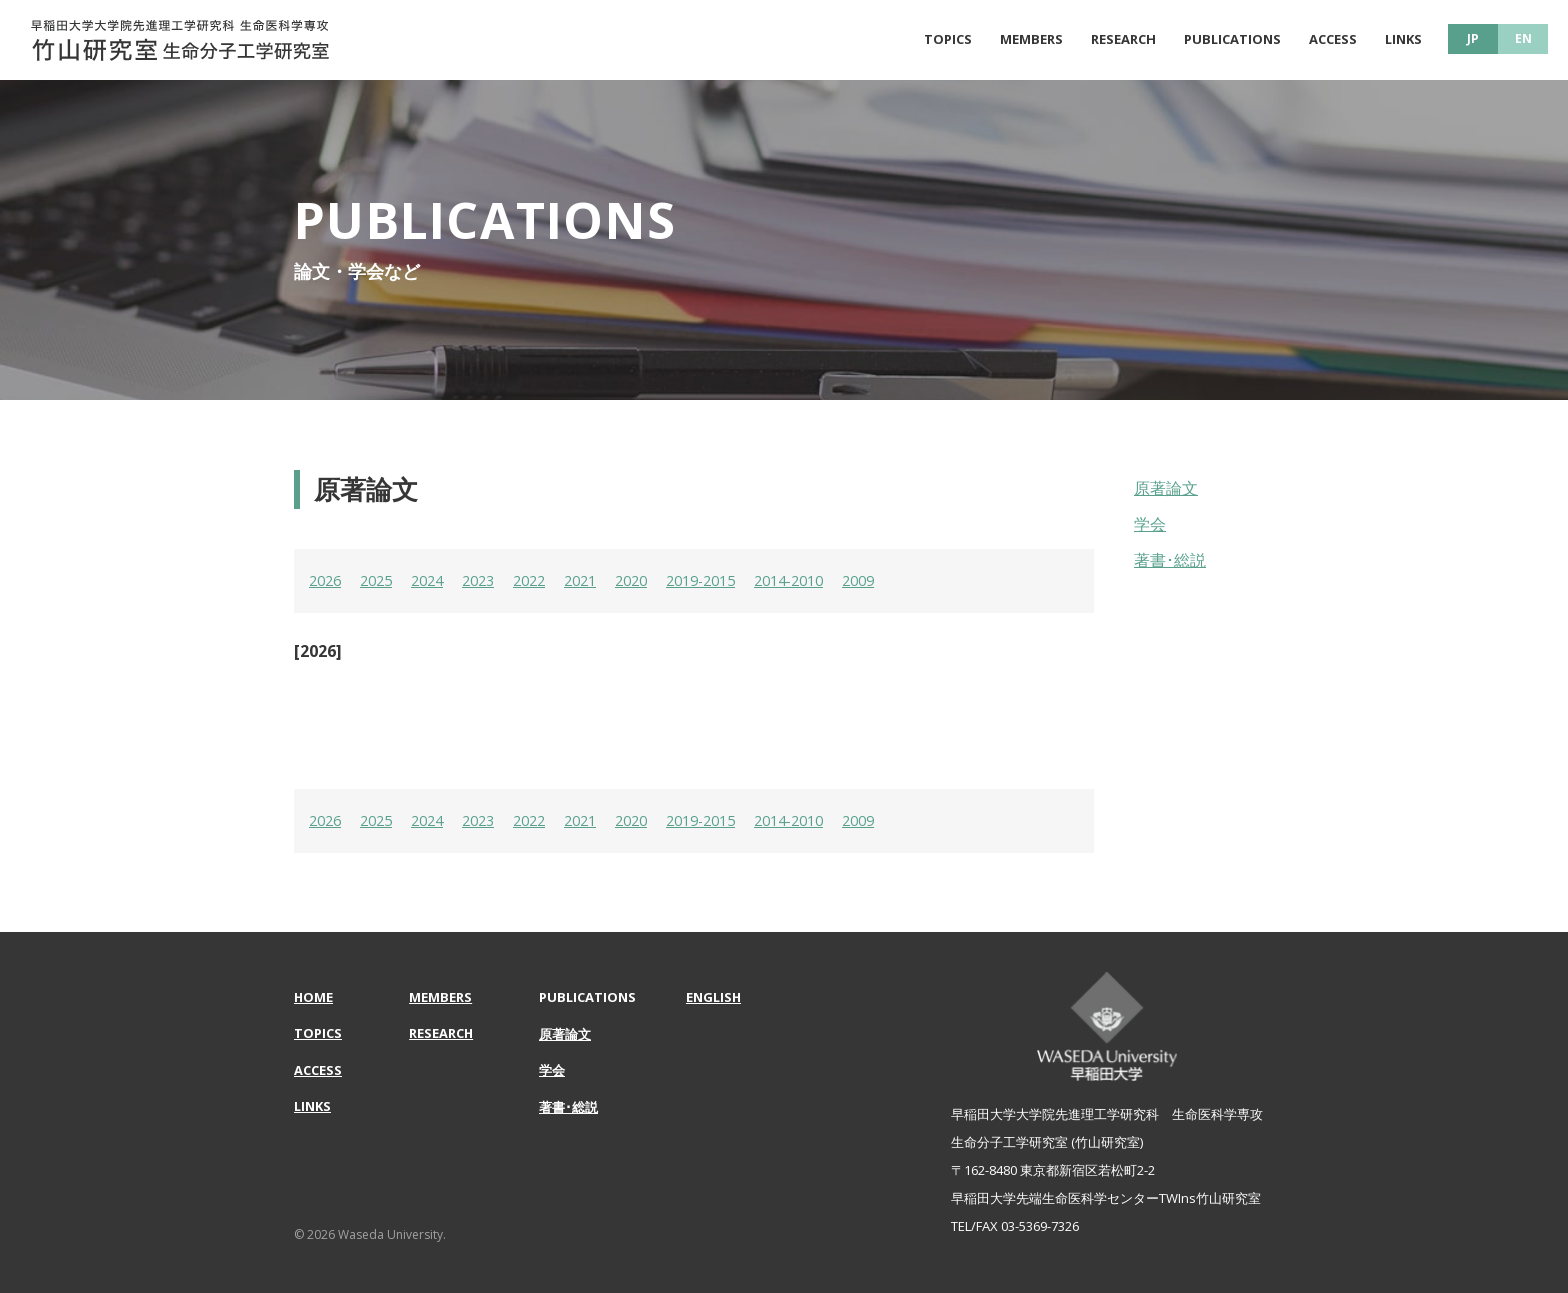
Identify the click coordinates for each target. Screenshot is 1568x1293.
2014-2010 (830, 580)
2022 (547, 580)
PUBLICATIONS (1232, 39)
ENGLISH (714, 997)
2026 (327, 580)
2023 (492, 580)
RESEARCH (1123, 39)
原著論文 (1166, 488)
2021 (602, 580)
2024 (437, 580)
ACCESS (1333, 39)
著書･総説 (1170, 560)
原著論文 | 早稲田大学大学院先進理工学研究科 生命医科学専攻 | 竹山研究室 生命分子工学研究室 (180, 40)
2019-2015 (733, 580)
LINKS (1403, 39)
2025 (382, 580)
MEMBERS (1031, 39)
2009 (906, 580)
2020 (657, 580)
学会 (1150, 524)
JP (1473, 38)
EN (1523, 38)
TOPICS (948, 39)
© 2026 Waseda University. (370, 1234)
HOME (314, 997)
